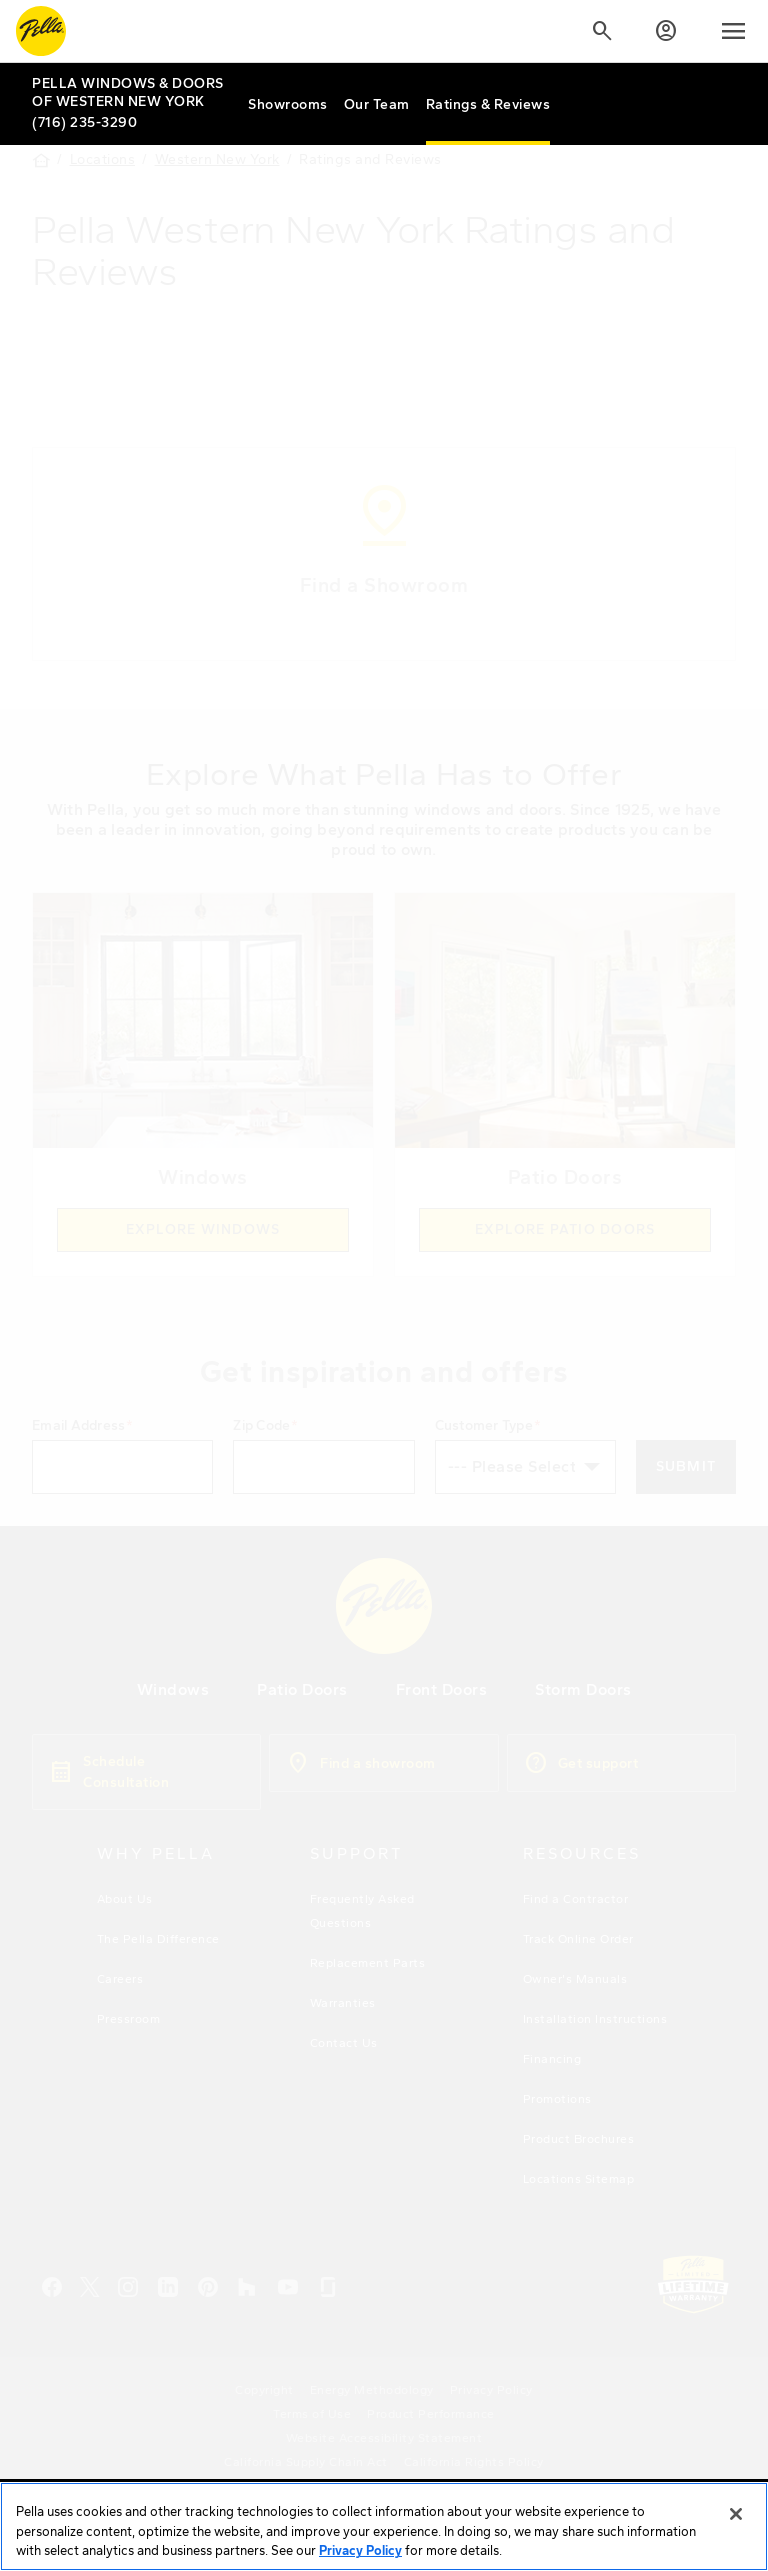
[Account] (666, 31)
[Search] (602, 31)
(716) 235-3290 (84, 122)
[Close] (736, 2530)
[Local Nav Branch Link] (132, 92)
